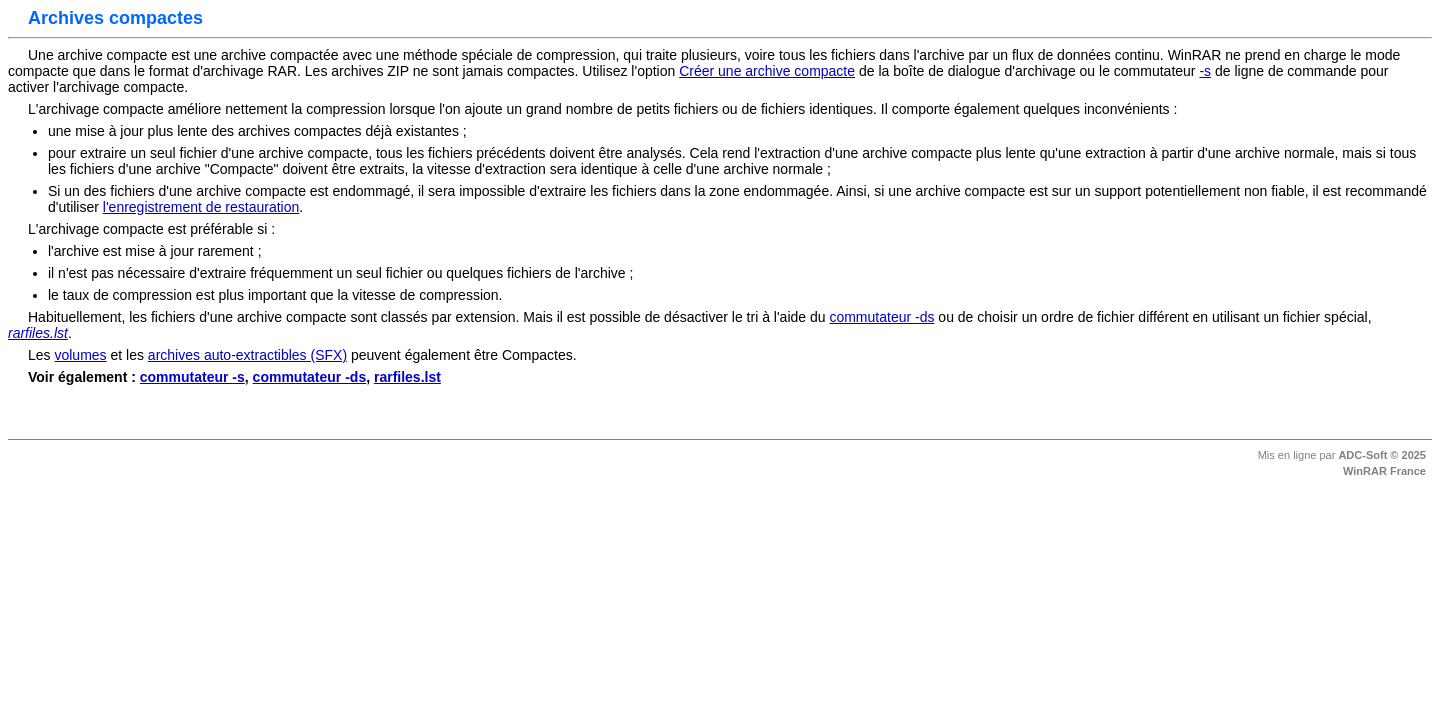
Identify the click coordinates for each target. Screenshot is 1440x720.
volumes (80, 355)
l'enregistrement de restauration (201, 207)
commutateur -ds (881, 317)
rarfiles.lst (407, 377)
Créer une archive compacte (767, 71)
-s (1205, 71)
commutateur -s (192, 377)
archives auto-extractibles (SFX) (247, 355)
